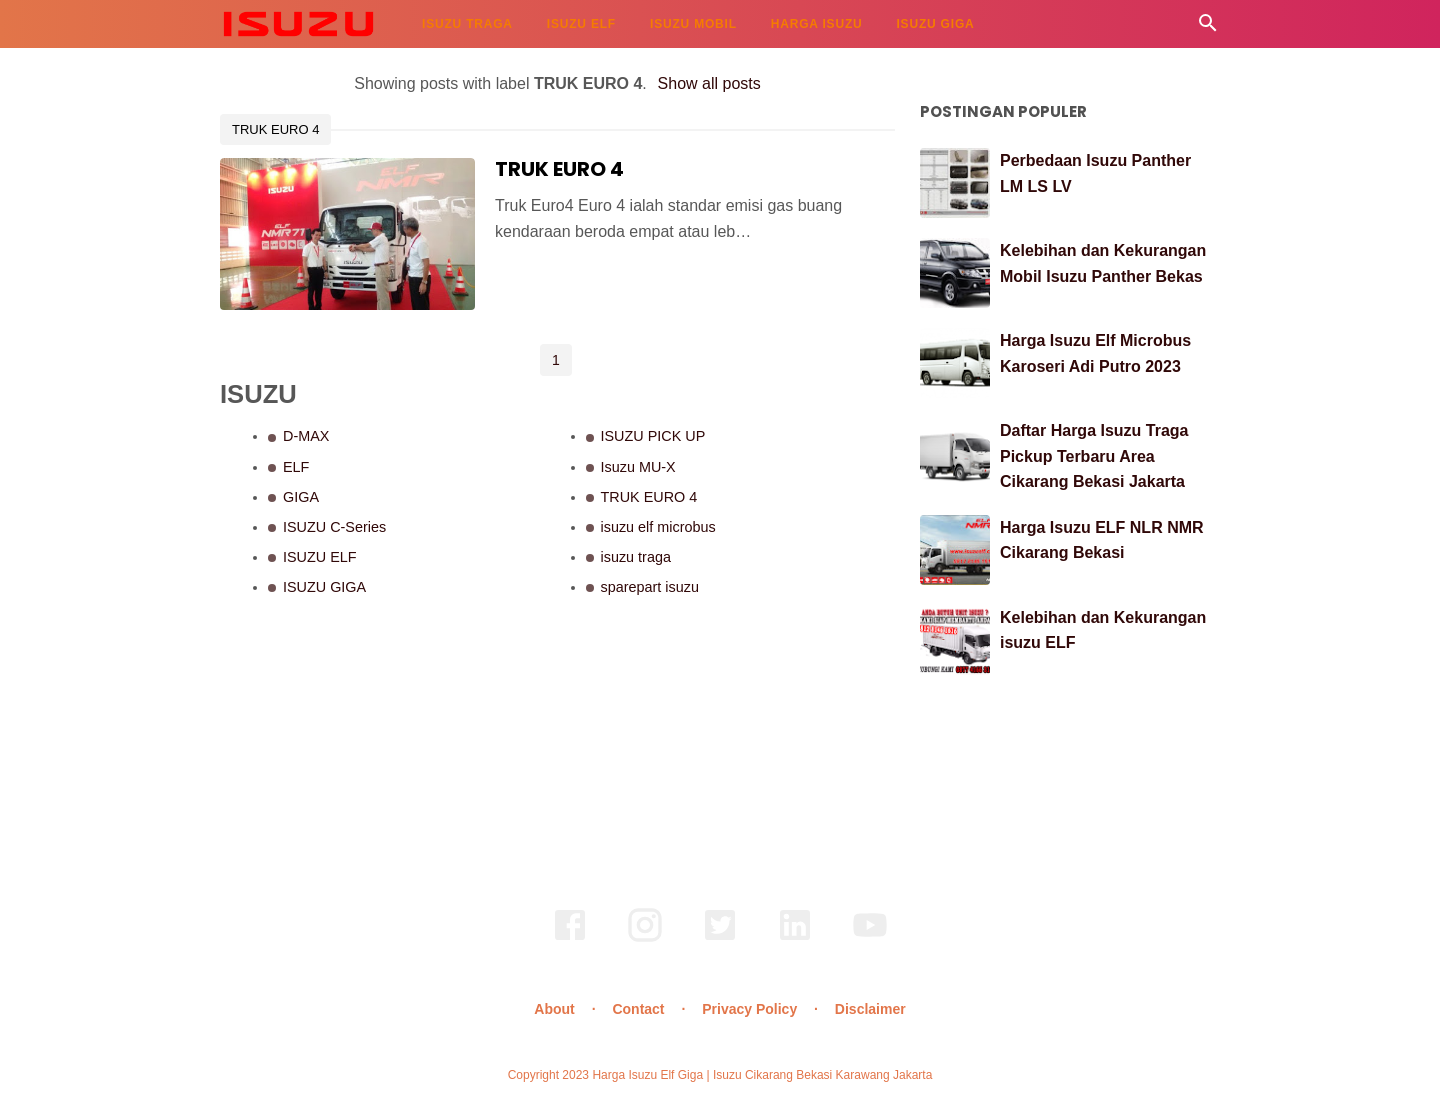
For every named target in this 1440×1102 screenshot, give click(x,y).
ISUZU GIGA (935, 24)
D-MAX (306, 436)
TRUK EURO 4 (275, 129)
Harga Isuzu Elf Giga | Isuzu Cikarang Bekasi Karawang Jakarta (762, 1075)
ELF (296, 467)
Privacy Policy (749, 1009)
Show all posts (709, 83)
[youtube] (870, 939)
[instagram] (645, 939)
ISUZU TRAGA (467, 24)
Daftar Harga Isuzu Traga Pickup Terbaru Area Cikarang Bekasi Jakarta (1094, 456)
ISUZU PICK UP (653, 436)
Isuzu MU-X (638, 467)
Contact (638, 1009)
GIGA (301, 497)
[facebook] (570, 939)
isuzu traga (636, 557)
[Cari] (1208, 28)
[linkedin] (795, 939)
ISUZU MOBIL (693, 24)
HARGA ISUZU (817, 24)
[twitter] (720, 939)
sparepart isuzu (650, 587)
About (554, 1009)
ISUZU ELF (581, 24)
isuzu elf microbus (658, 527)
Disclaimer (870, 1009)
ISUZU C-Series (334, 527)
